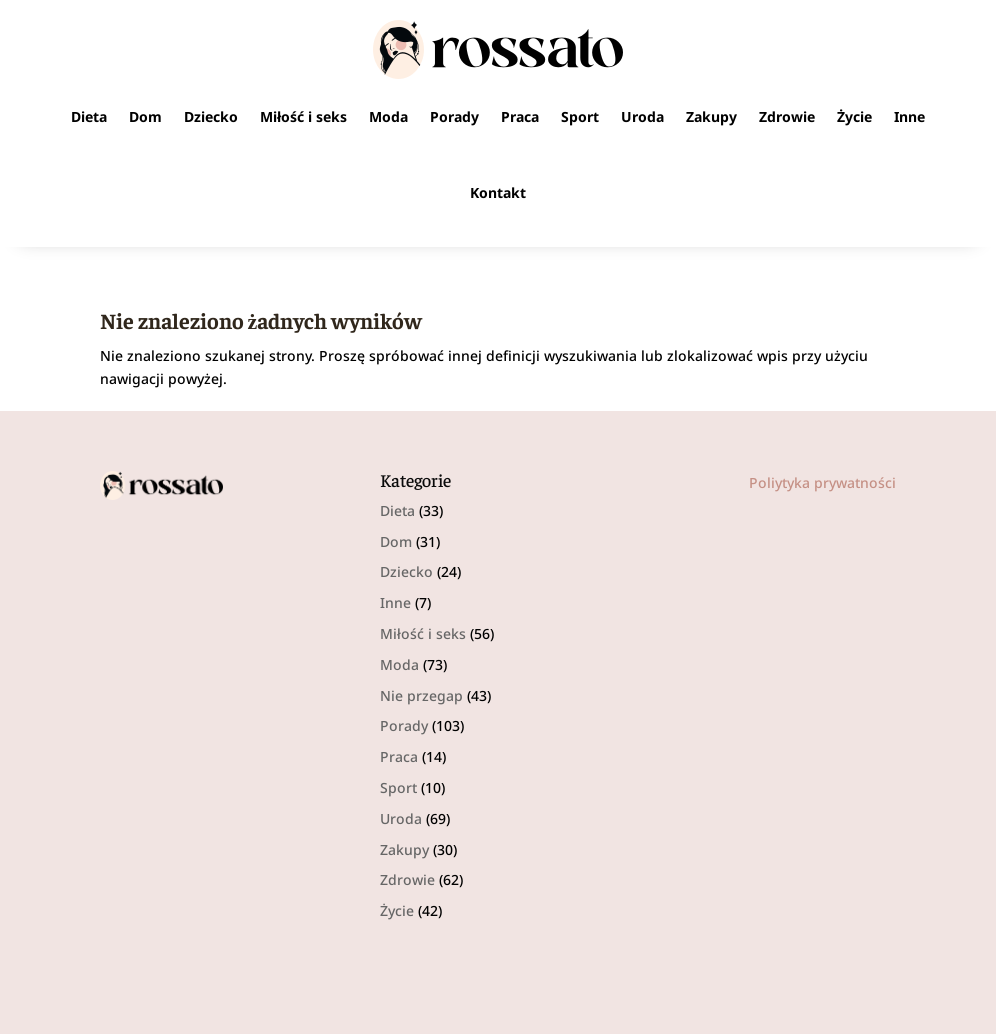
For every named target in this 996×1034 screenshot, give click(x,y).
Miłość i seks (303, 116)
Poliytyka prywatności (822, 482)
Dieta (89, 116)
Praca (520, 116)
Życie (854, 116)
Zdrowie (787, 116)
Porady (454, 116)
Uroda (642, 116)
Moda (388, 116)
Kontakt (498, 192)
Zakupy (711, 116)
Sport (580, 116)
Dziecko (211, 116)
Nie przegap (421, 695)
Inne (909, 116)
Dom (145, 116)
